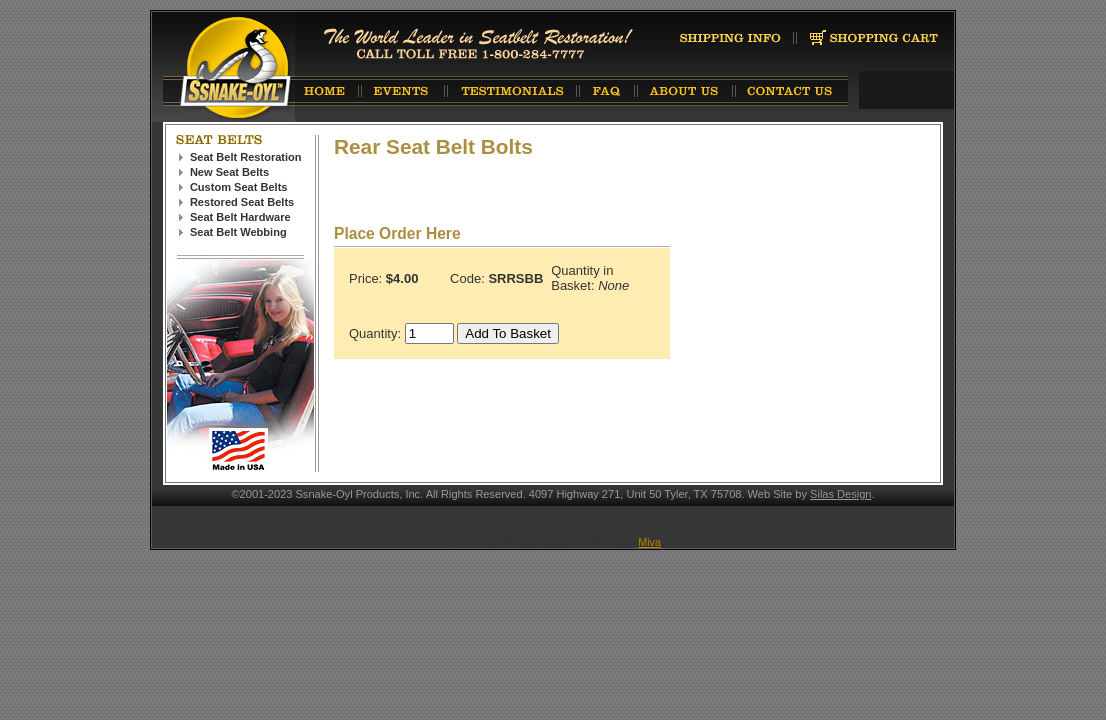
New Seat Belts (229, 172)
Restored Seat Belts (242, 202)
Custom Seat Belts (239, 187)
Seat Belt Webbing (238, 232)
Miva (649, 542)
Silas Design (840, 494)
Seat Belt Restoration (246, 157)
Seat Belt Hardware (240, 217)
